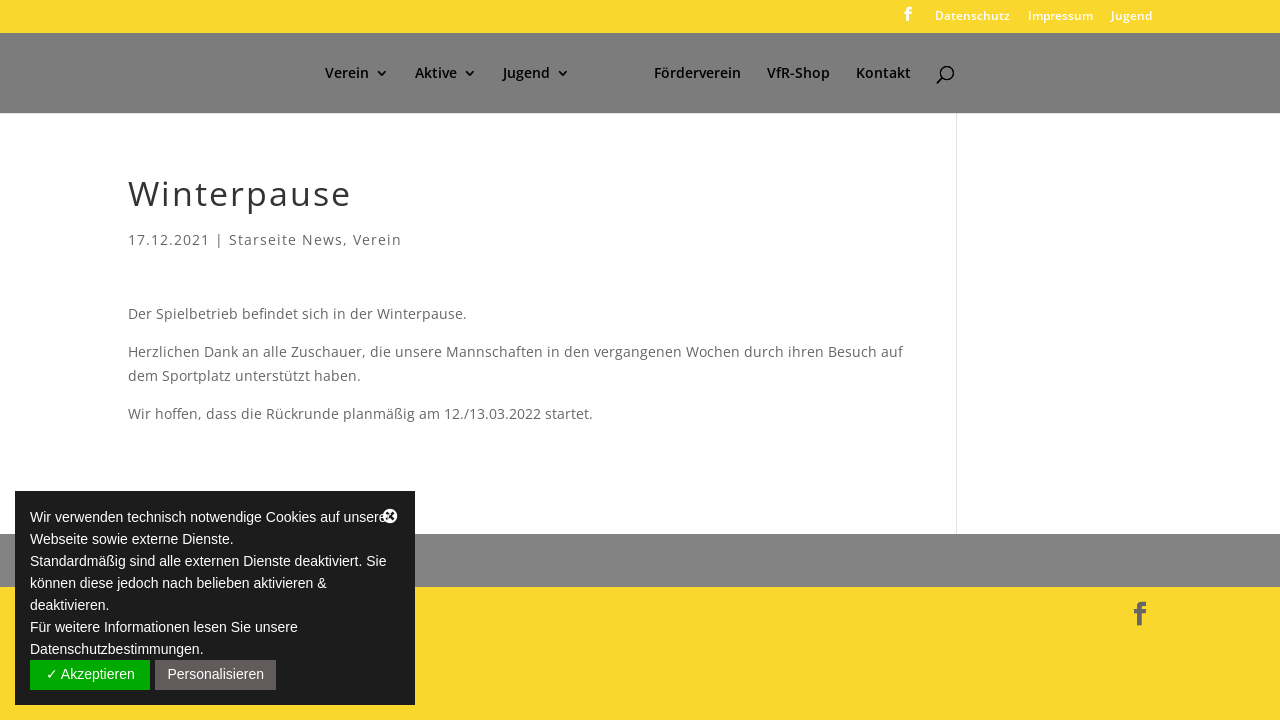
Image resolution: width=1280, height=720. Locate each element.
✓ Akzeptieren (90, 674)
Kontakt (883, 74)
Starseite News (286, 239)
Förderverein (697, 74)
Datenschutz (972, 17)
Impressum (1060, 17)
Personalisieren (215, 674)
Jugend (1131, 17)
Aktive (436, 74)
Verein (347, 74)
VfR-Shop (798, 74)
